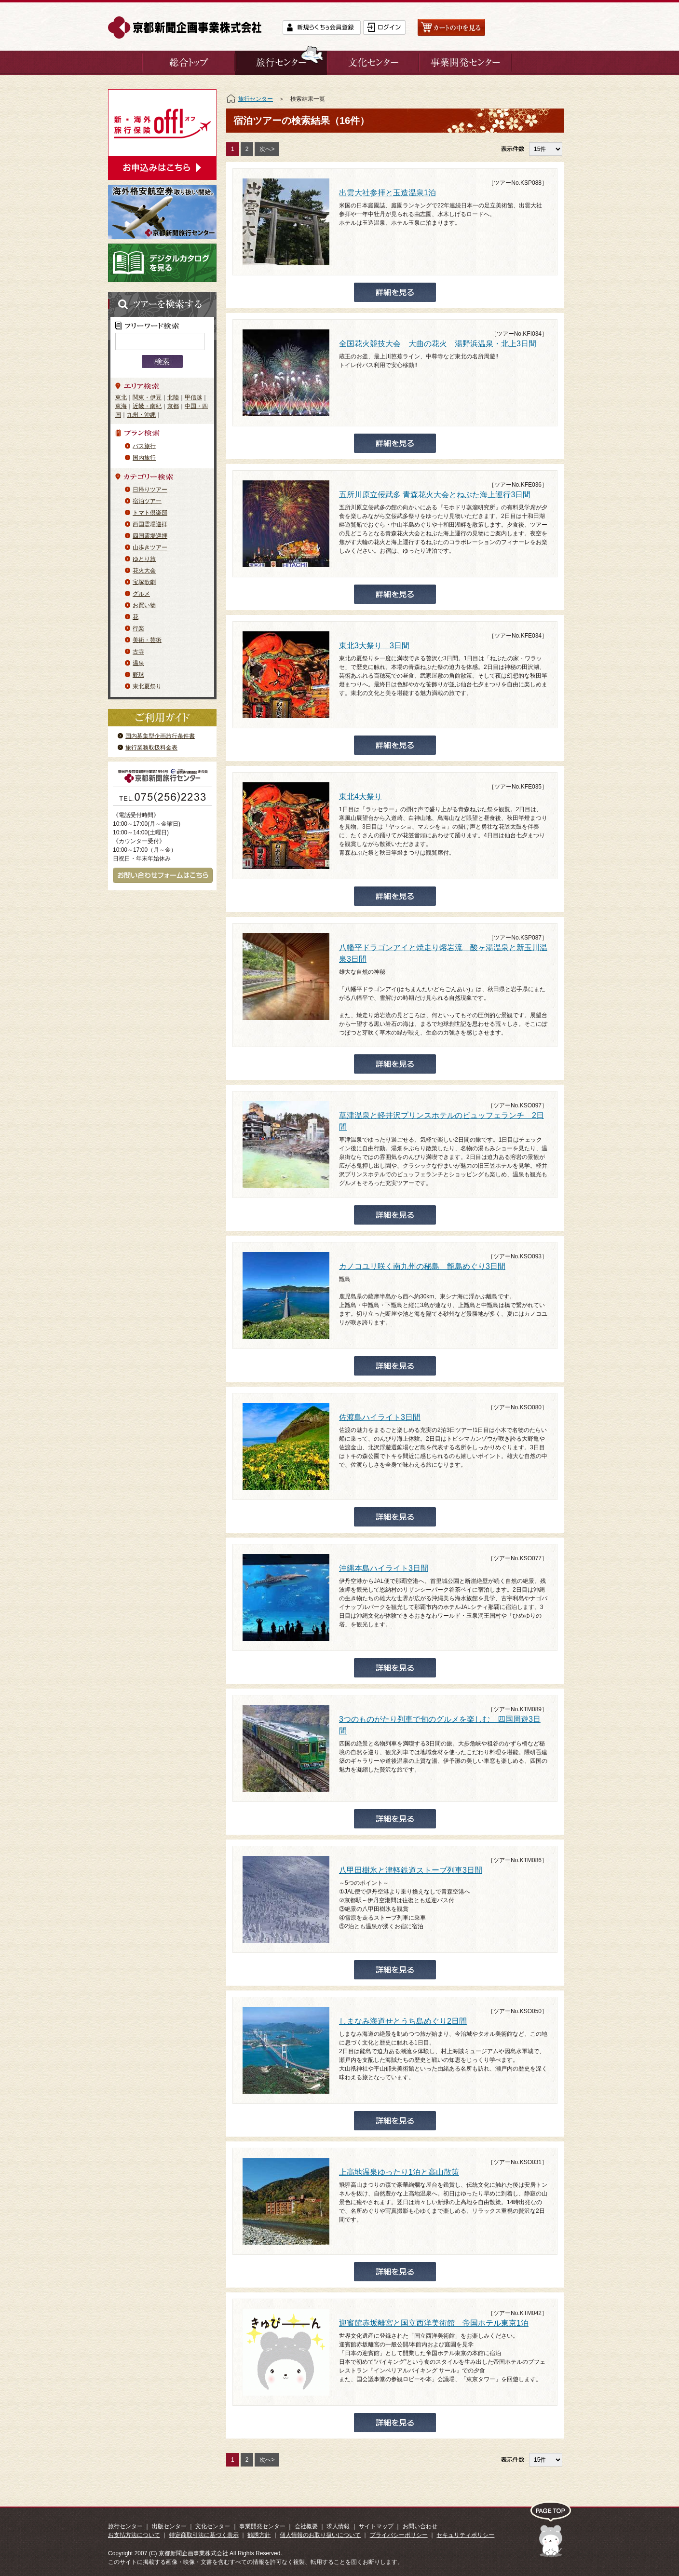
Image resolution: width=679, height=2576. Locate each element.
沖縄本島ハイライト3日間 (383, 1568)
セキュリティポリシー (465, 2535)
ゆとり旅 (144, 559)
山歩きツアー (150, 547)
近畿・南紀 (147, 406)
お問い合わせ (420, 2526)
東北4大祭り (360, 796)
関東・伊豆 (147, 397)
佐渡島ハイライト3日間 (380, 1417)
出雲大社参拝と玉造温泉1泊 (387, 193)
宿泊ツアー (147, 501)
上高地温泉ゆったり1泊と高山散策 (399, 2172)
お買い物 (144, 605)
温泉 (138, 663)
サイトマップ (376, 2526)
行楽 (138, 628)
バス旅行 (144, 446)
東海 (121, 406)
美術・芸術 (147, 640)
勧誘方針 (259, 2535)
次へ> (266, 149)
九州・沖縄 (141, 414)
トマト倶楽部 (150, 512)
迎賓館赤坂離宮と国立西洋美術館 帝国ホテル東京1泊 (434, 2323)
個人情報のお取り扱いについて (320, 2535)
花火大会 (144, 570)
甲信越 (193, 397)
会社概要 (306, 2526)
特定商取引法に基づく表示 (204, 2535)
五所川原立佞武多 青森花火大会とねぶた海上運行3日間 (434, 495)
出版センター (169, 2526)
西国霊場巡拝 (150, 524)
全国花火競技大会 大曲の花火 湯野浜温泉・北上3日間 (437, 344)
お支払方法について (134, 2535)
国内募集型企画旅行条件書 (160, 736)
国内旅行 (144, 457)
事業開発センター (262, 2526)
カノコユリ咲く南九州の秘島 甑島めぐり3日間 (422, 1266)
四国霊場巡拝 (150, 535)
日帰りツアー (150, 489)
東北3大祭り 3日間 (374, 645)
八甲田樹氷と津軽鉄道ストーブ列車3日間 (410, 1870)
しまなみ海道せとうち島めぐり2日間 (403, 2021)
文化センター (212, 2526)
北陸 (173, 397)
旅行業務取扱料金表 (151, 747)
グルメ (141, 593)
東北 (121, 397)
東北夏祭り (147, 686)
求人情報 (338, 2526)
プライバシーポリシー (399, 2535)
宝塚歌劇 (144, 582)
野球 (138, 674)
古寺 (138, 651)
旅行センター (255, 98)
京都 (173, 406)
